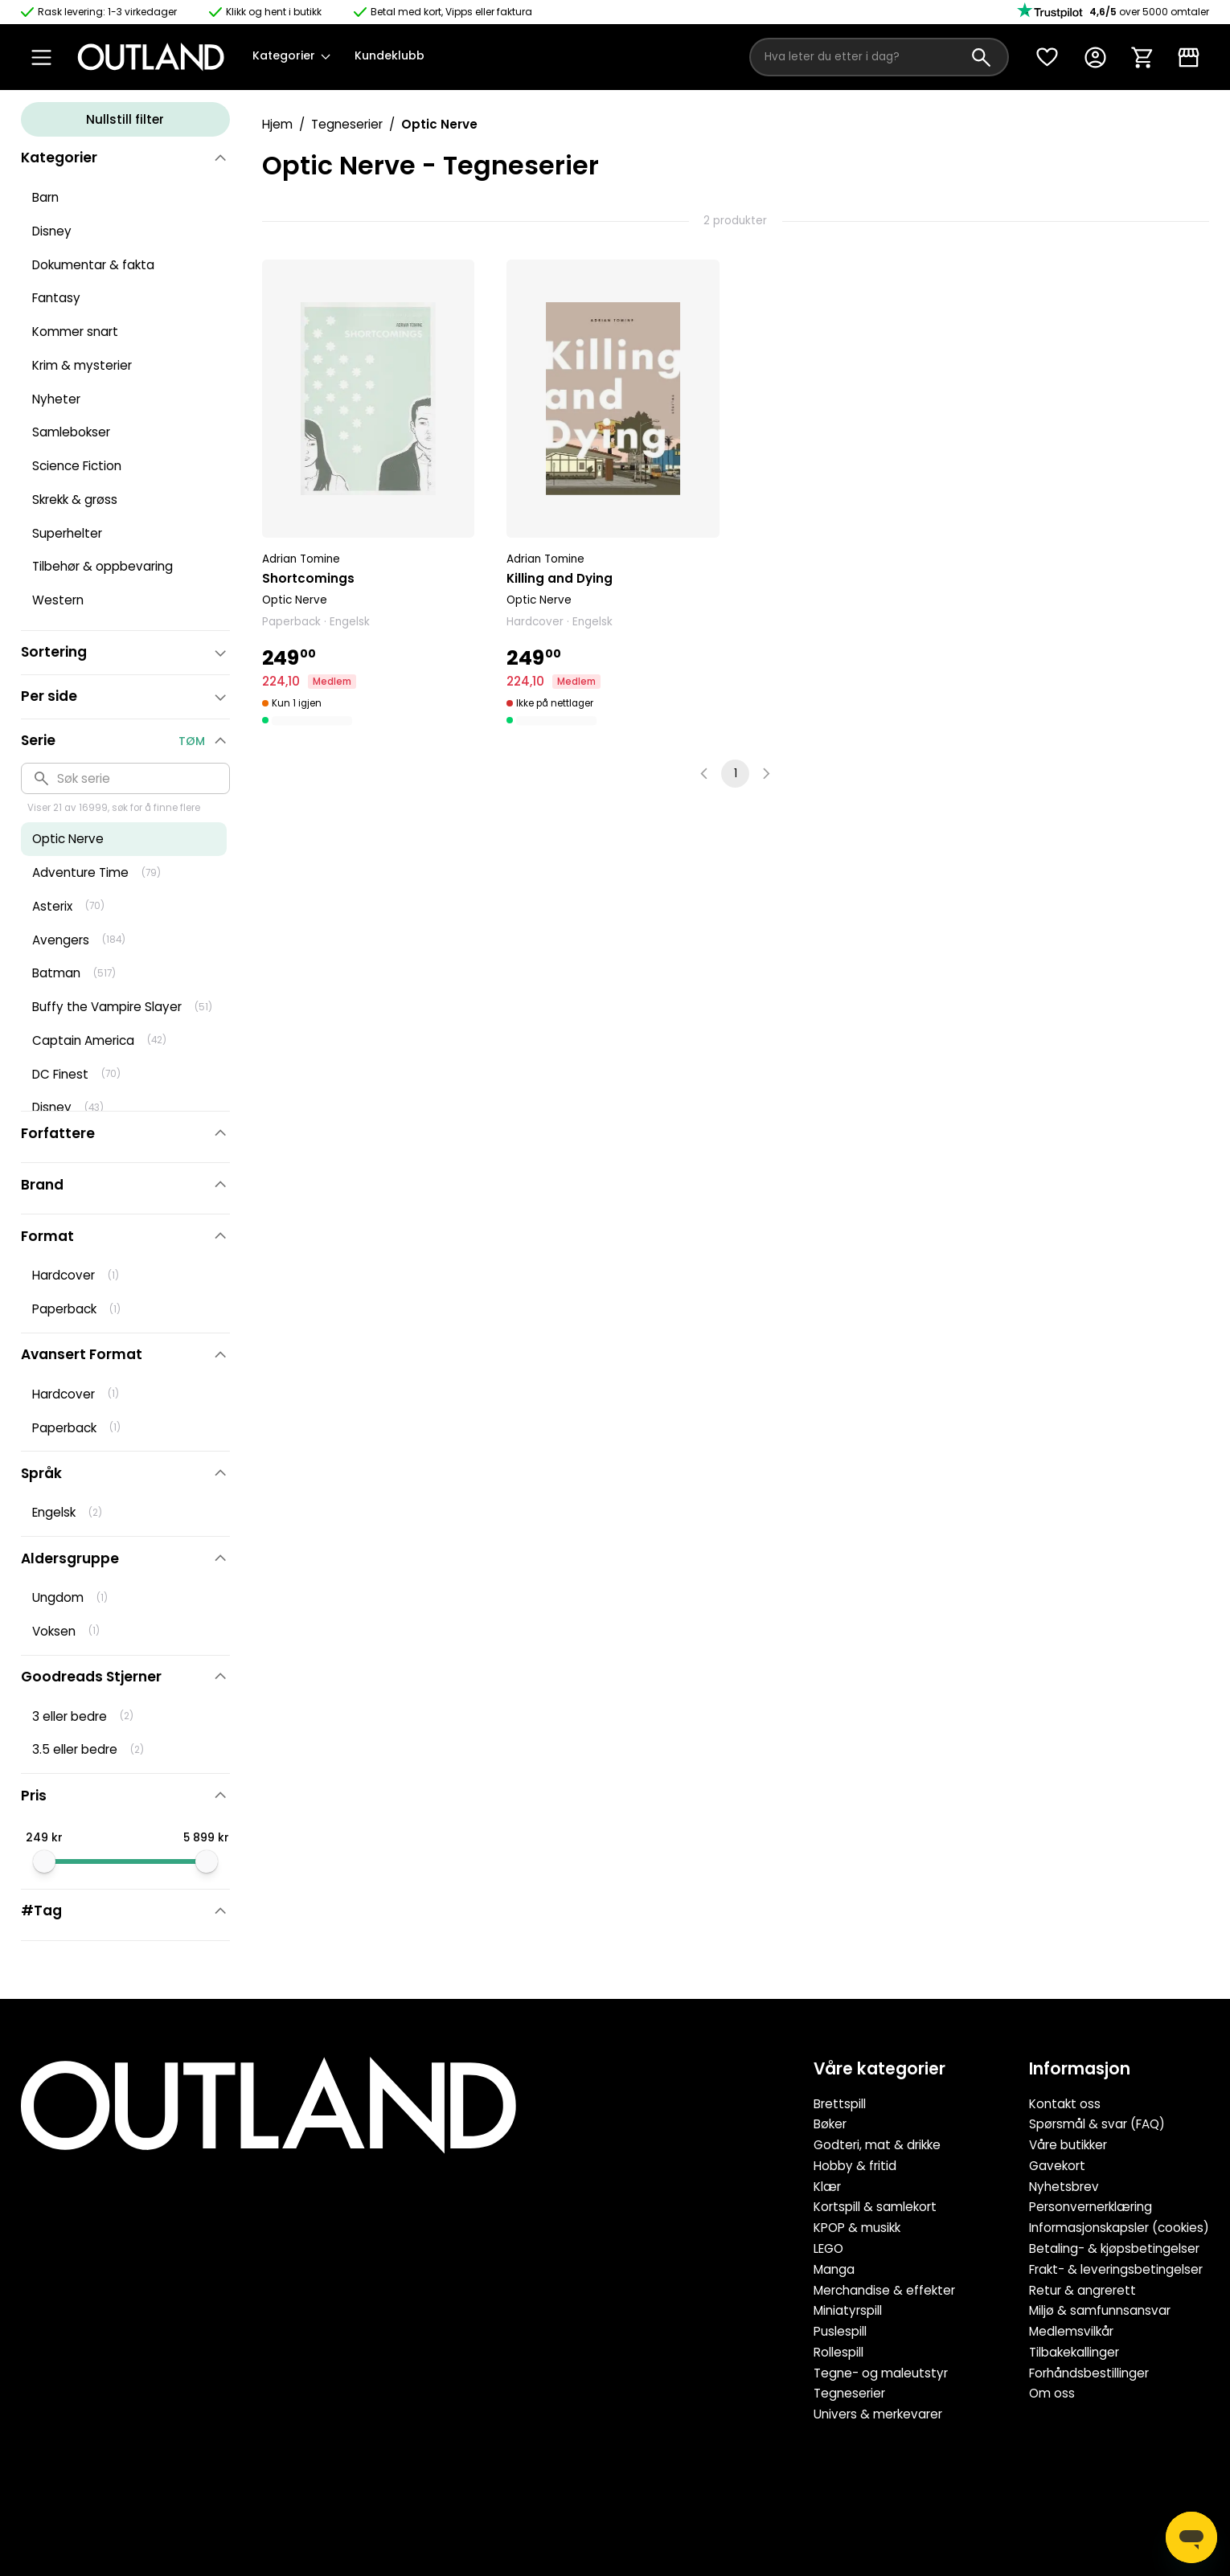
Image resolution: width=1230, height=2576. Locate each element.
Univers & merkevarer (878, 2414)
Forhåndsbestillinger (1089, 2373)
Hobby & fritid (855, 2165)
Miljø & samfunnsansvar (1100, 2310)
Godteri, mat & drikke (877, 2144)
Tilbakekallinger (1074, 2352)
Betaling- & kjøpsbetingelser (1114, 2248)
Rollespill (838, 2352)
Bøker (830, 2123)
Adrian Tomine (301, 559)
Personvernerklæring (1090, 2206)
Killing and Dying (559, 578)
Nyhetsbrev (1064, 2186)
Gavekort (1057, 2165)
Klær (827, 2186)
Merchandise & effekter (884, 2290)
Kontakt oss (1065, 2103)
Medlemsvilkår (1071, 2331)
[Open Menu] (41, 57)
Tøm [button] (191, 741)
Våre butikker (1068, 2144)
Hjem (277, 124)
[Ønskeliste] (1046, 57)
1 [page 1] (735, 773)
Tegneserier (347, 124)
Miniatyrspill (848, 2310)
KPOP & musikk (857, 2227)
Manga (834, 2269)
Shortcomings (308, 578)
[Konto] (1095, 57)
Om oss (1052, 2393)
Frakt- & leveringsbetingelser (1116, 2269)
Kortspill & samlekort (875, 2206)
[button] (368, 493)
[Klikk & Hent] (1188, 57)
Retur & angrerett (1082, 2290)
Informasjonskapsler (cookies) (1119, 2227)
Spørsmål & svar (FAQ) (1097, 2123)
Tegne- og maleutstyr (881, 2373)
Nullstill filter (125, 119)
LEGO (828, 2248)
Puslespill (840, 2331)
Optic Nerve (294, 600)
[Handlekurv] (1141, 57)
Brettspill (840, 2103)
